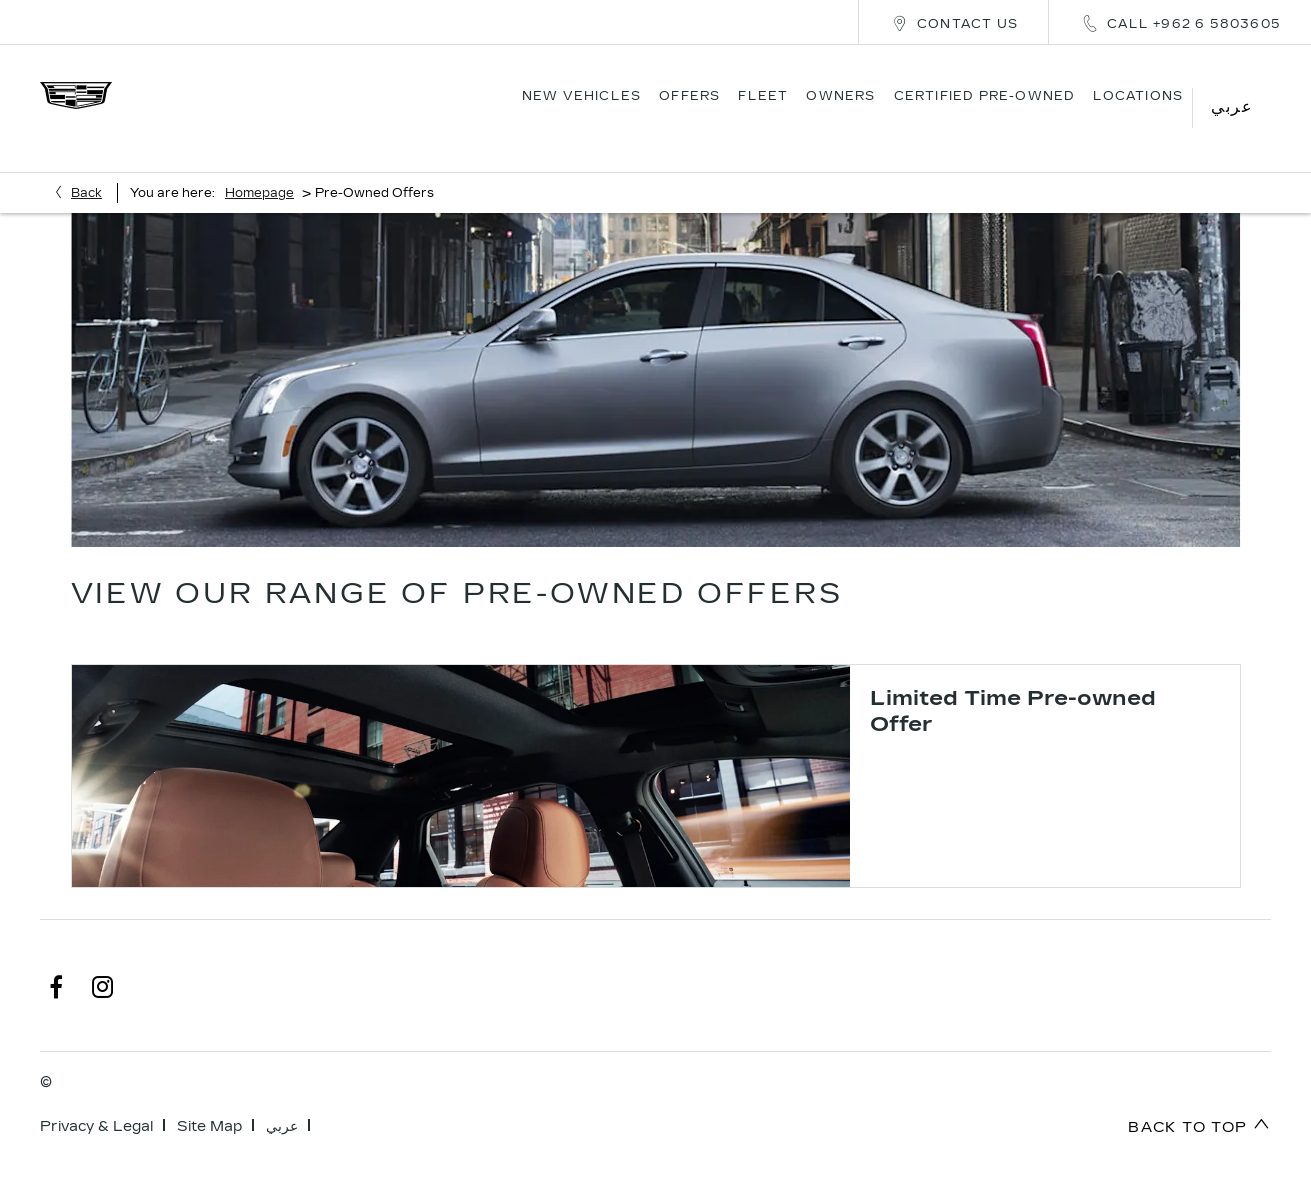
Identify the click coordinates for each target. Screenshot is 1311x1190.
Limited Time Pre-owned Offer (1013, 684)
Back (86, 166)
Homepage (259, 166)
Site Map (209, 1099)
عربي (282, 1099)
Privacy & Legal (96, 1099)
